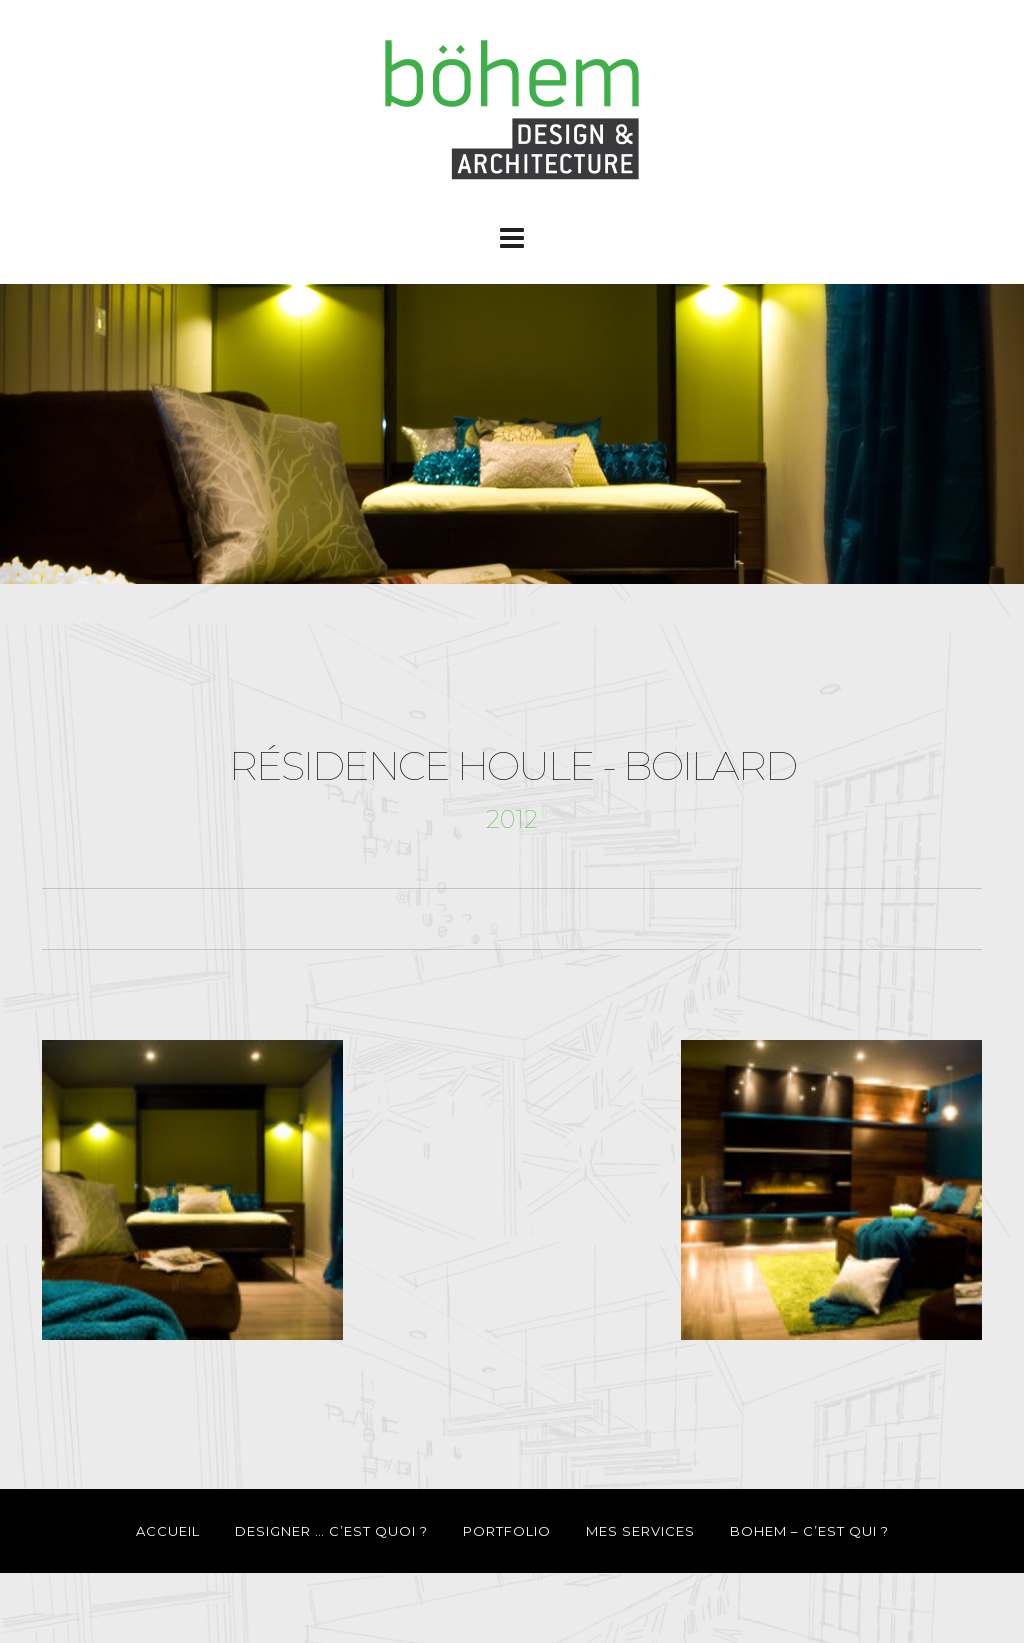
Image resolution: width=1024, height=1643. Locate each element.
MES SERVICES (640, 1531)
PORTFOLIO (507, 1531)
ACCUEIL (168, 1531)
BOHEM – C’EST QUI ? (809, 1531)
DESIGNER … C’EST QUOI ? (331, 1531)
